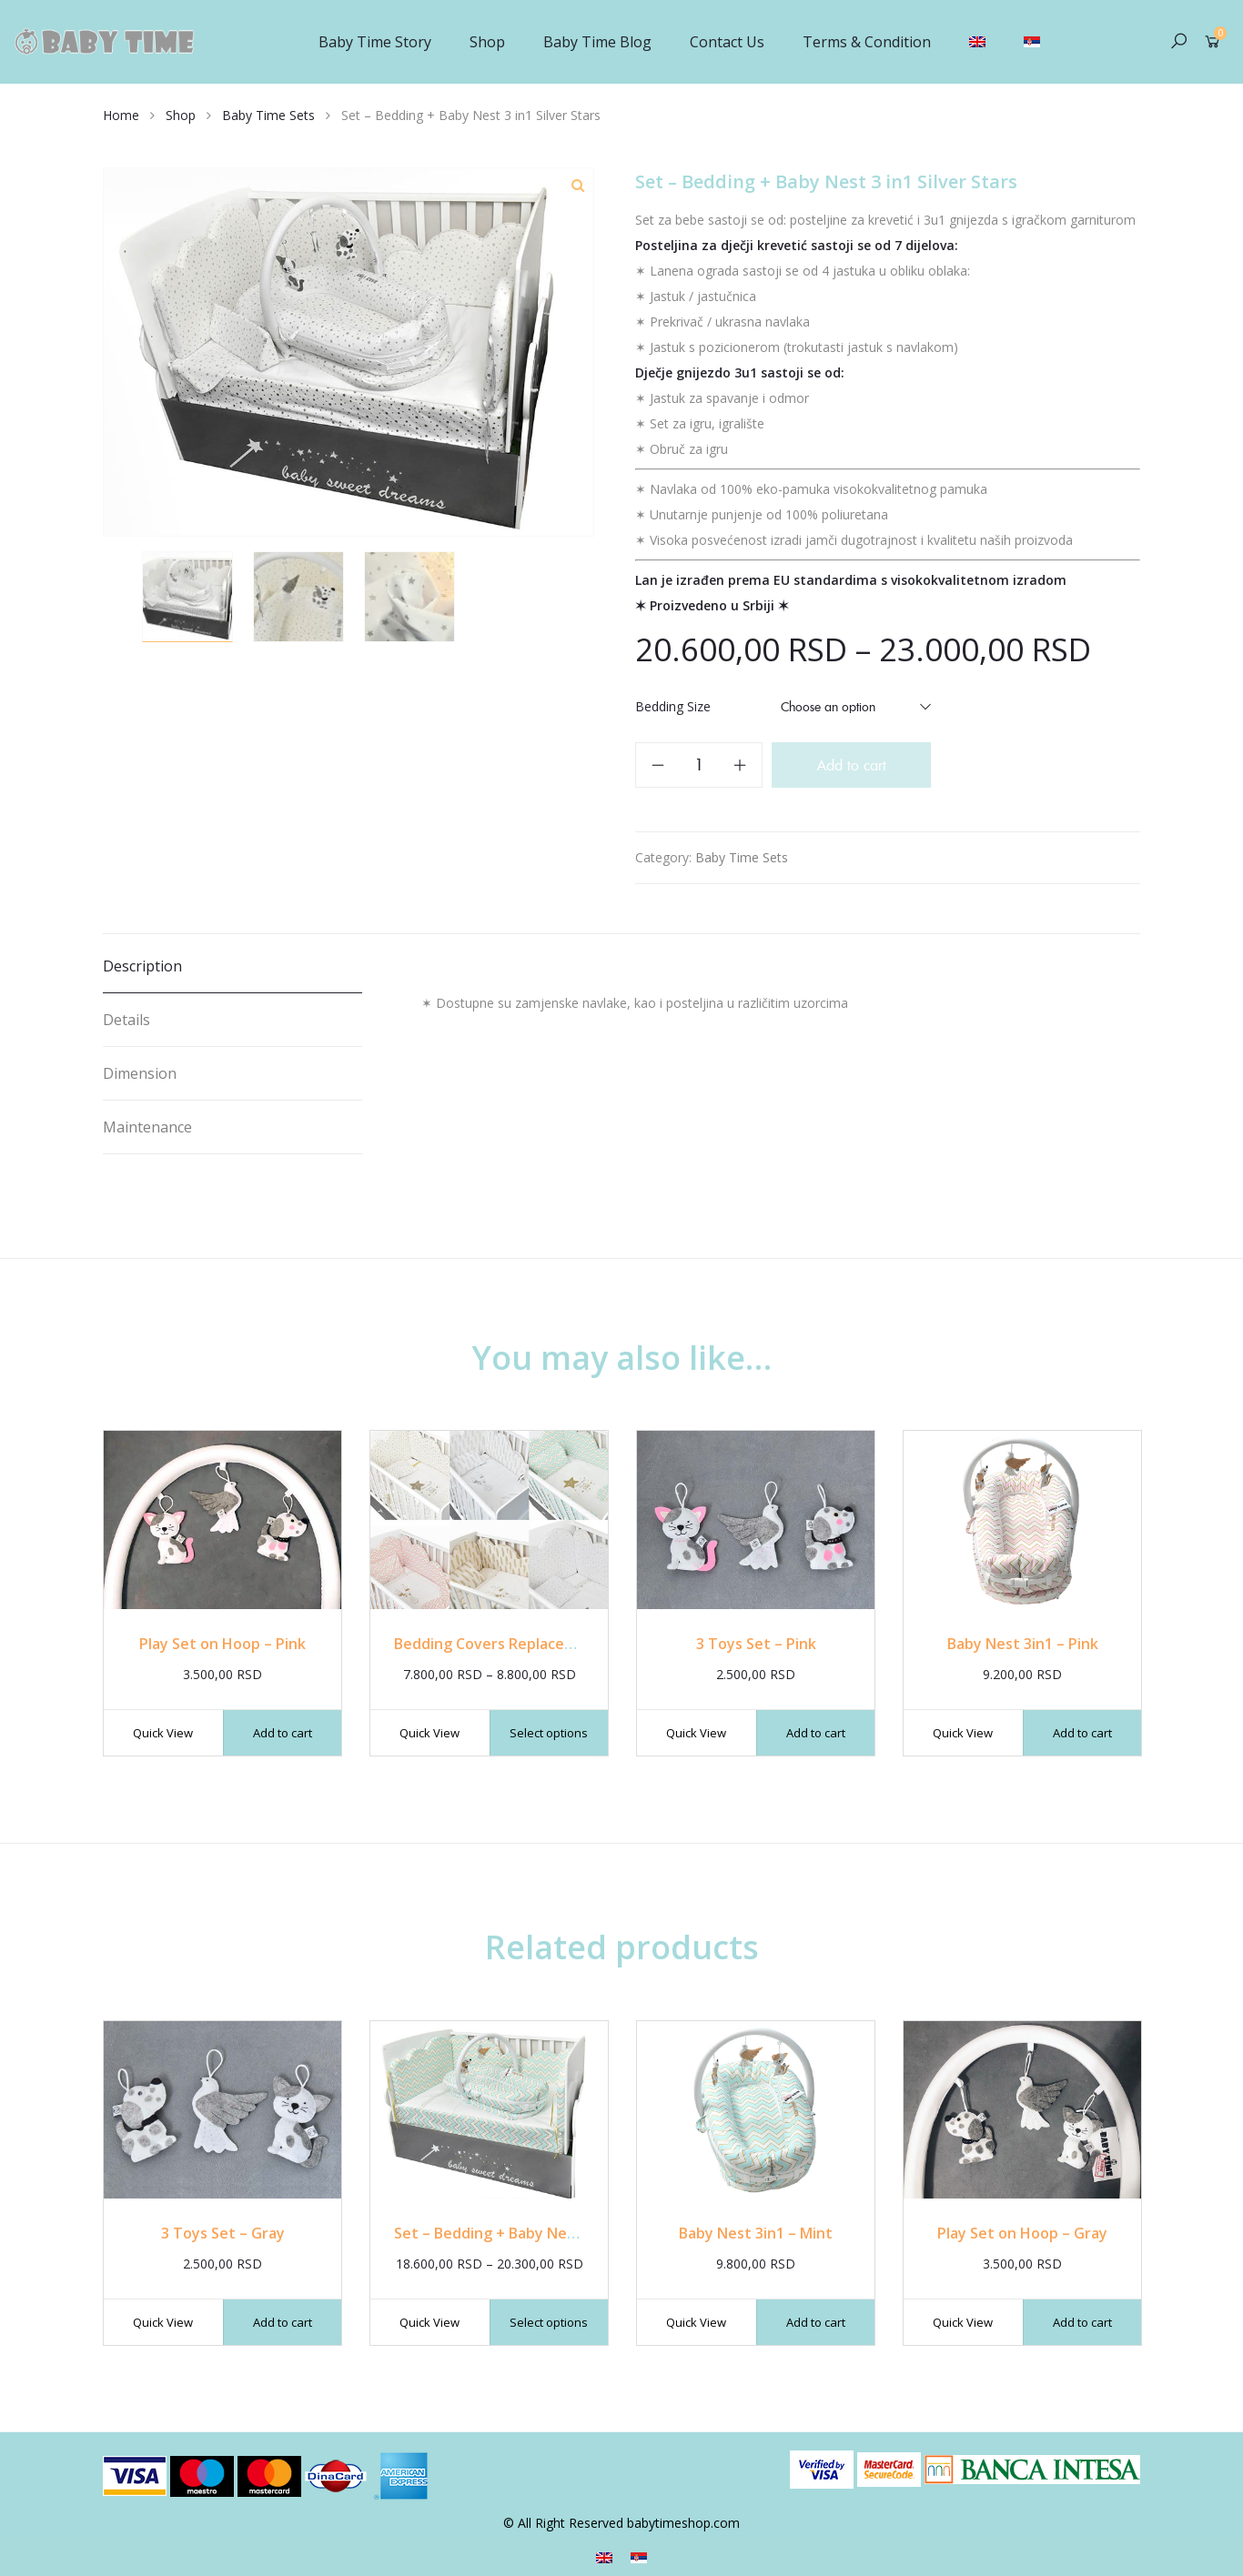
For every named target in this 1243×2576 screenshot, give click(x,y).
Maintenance (147, 1127)
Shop (487, 42)
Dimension (140, 1073)
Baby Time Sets (268, 115)
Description (142, 966)
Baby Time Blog (597, 42)
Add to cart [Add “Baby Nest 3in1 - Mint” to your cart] (815, 2322)
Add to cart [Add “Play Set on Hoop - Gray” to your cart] (1082, 2322)
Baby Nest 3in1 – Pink (1022, 1644)
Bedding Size (673, 706)
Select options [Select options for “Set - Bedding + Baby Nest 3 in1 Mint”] (549, 2322)
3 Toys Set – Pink (756, 1644)
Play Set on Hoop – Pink (222, 1644)
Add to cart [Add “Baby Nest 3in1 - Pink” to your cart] (1082, 1733)
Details (126, 1020)
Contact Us (727, 42)
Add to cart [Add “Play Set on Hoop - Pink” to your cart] (282, 1733)
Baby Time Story (374, 42)
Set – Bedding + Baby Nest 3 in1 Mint (524, 2233)
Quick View (163, 1733)
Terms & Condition (867, 42)
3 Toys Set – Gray (223, 2233)
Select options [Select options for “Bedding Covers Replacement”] (549, 1733)
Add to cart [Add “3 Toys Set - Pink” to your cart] (815, 1733)
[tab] (232, 966)
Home (121, 115)
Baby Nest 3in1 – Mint (756, 2233)
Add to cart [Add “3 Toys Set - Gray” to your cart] (282, 2322)
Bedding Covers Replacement (498, 1644)
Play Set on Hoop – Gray (1022, 2233)
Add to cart (851, 765)
